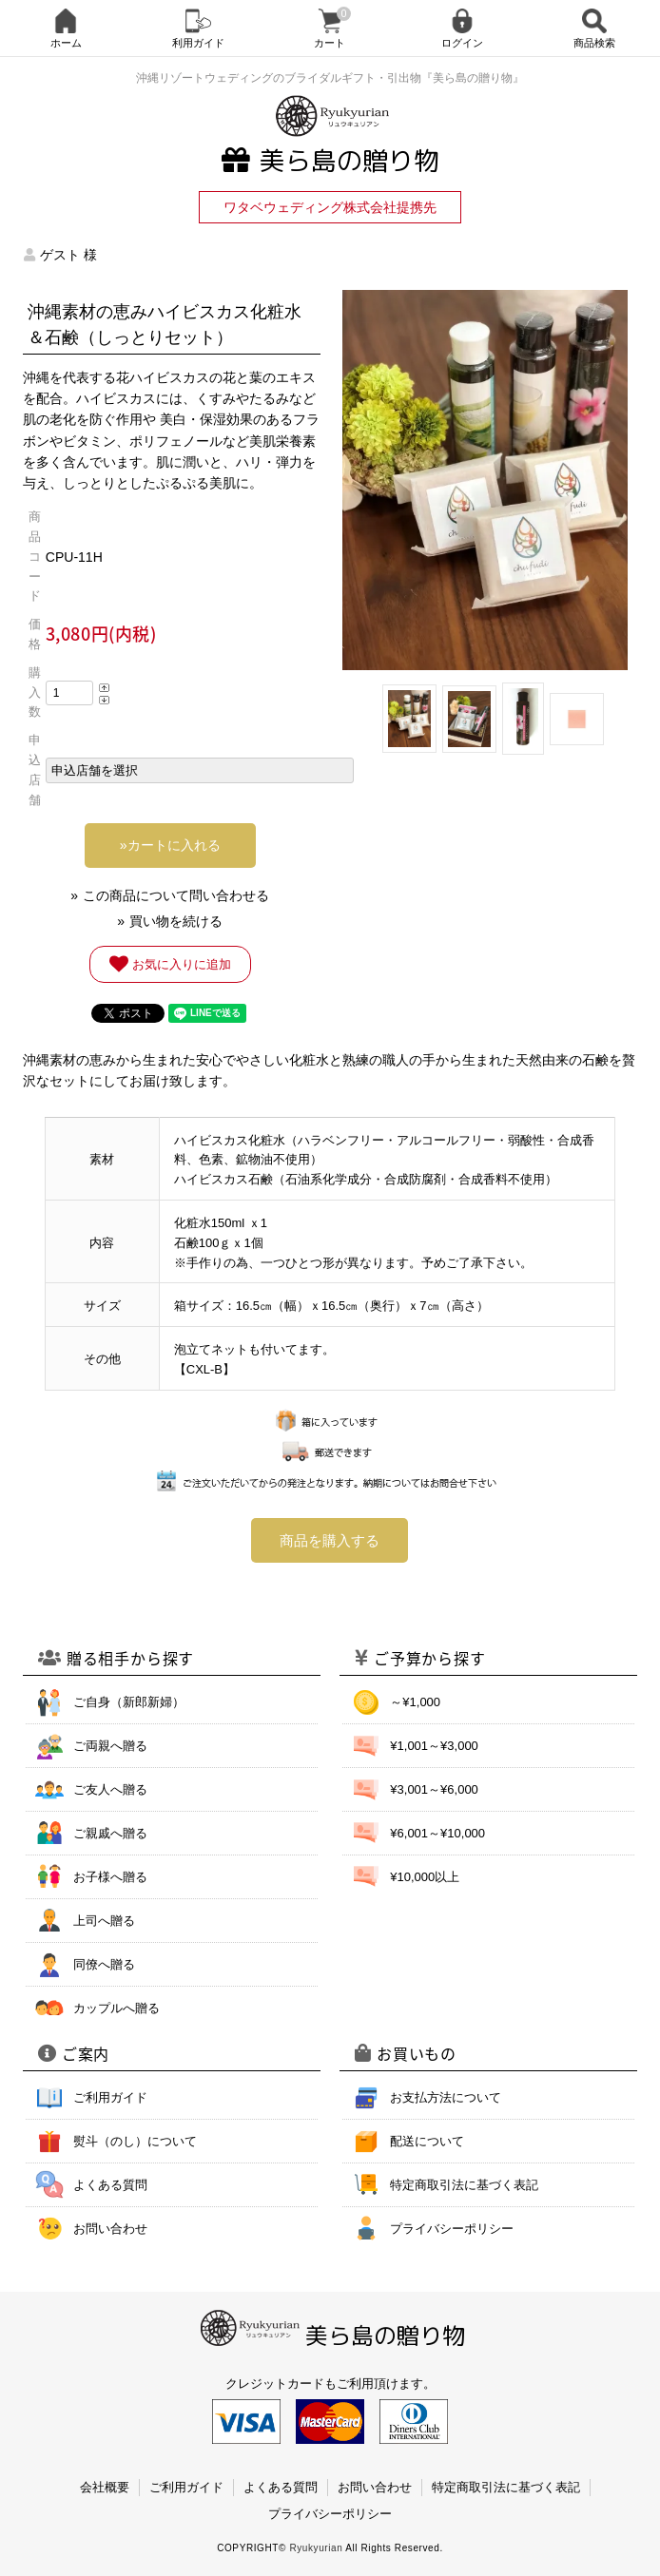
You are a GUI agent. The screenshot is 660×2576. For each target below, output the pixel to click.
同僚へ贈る (104, 1964)
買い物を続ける (176, 921)
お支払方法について (445, 2097)
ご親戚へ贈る (110, 1833)
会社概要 (104, 2487)
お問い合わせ (110, 2228)
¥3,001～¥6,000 (434, 1789)
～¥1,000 (415, 1702)
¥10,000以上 (424, 1877)
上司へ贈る (104, 1920)
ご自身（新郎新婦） (128, 1702)
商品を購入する (329, 1540)
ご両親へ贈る (110, 1746)
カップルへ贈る (116, 2008)
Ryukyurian (315, 2548)
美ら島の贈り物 (330, 160)
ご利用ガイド (110, 2097)
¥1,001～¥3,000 (434, 1746)
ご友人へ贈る (110, 1789)
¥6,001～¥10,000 (437, 1833)
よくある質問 (110, 2185)
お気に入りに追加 (170, 963)
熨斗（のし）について (135, 2141)
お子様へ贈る (110, 1877)
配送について (427, 2141)
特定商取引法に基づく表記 (464, 2185)
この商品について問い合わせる (176, 895)
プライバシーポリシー (452, 2228)
